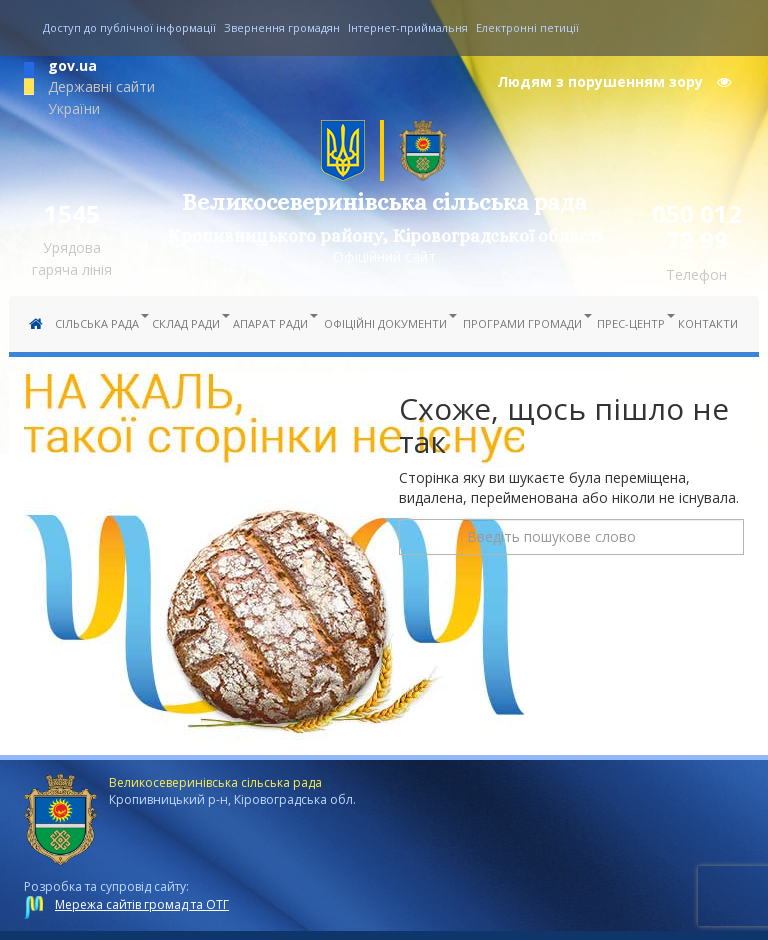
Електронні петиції (527, 27)
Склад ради (188, 322)
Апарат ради (272, 322)
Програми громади (524, 322)
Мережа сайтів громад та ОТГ (142, 904)
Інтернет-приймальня (408, 27)
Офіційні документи (387, 322)
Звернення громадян (282, 27)
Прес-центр (633, 322)
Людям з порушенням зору (614, 81)
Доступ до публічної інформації (129, 27)
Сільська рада (99, 322)
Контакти (708, 323)
